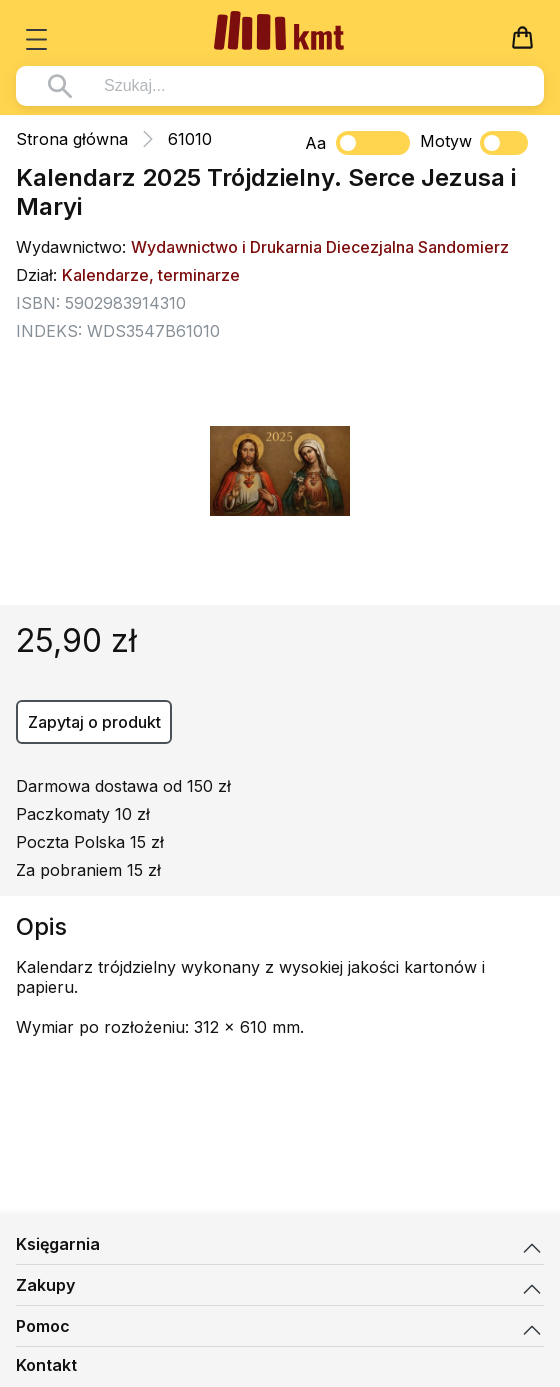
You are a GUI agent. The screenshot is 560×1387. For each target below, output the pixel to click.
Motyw (474, 143)
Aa (315, 143)
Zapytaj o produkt (94, 722)
